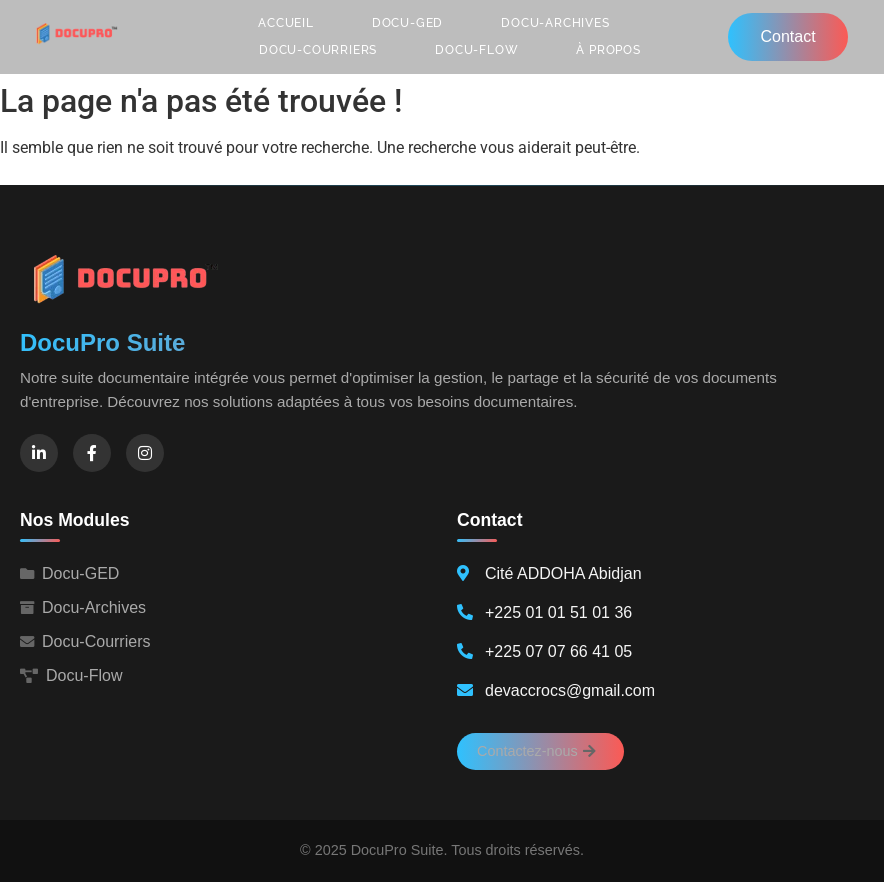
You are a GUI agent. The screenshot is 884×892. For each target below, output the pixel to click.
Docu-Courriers (318, 50)
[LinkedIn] (39, 453)
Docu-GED (407, 23)
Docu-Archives (555, 23)
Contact (787, 36)
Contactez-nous (536, 751)
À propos (608, 50)
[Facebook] (92, 453)
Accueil (286, 23)
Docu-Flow (476, 50)
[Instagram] (145, 453)
